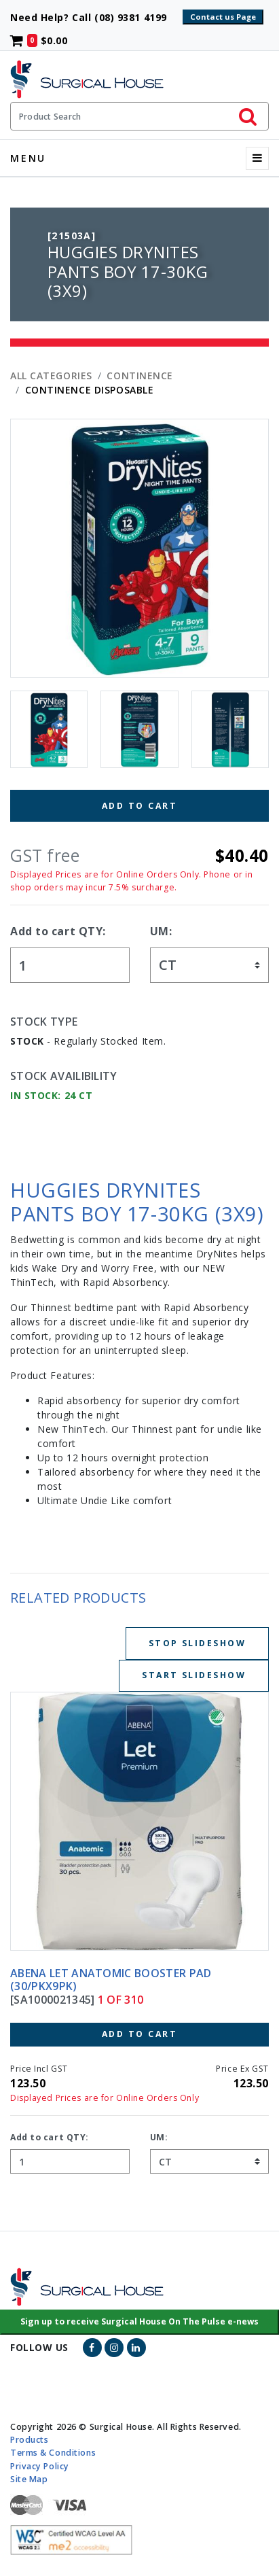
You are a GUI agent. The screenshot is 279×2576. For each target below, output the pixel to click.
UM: (161, 931)
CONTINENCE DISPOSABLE (89, 389)
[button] (139, 2322)
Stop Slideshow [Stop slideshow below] (197, 1643)
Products (29, 2440)
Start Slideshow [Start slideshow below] (194, 1675)
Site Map (29, 2478)
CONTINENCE (140, 375)
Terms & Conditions (53, 2452)
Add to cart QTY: (58, 931)
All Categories (51, 375)
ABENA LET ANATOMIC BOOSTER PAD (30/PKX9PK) (111, 1980)
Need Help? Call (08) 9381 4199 (94, 17)
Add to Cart (139, 806)
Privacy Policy (39, 2465)
